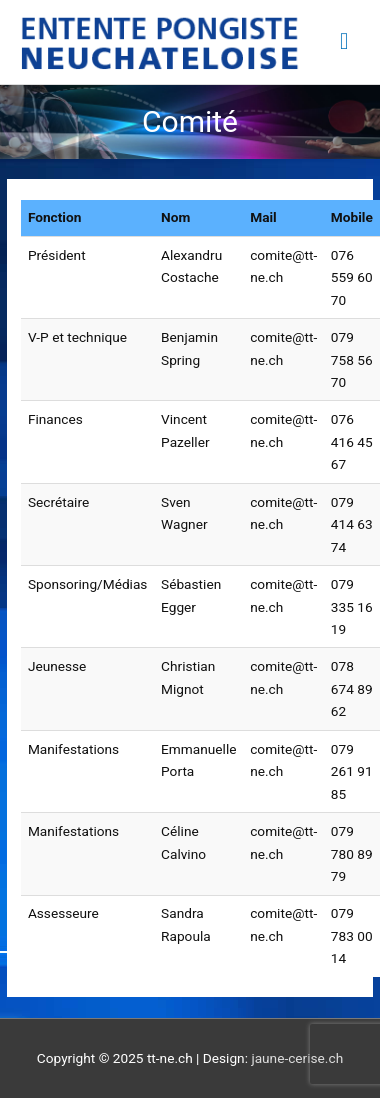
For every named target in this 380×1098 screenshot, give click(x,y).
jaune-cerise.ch (297, 1058)
